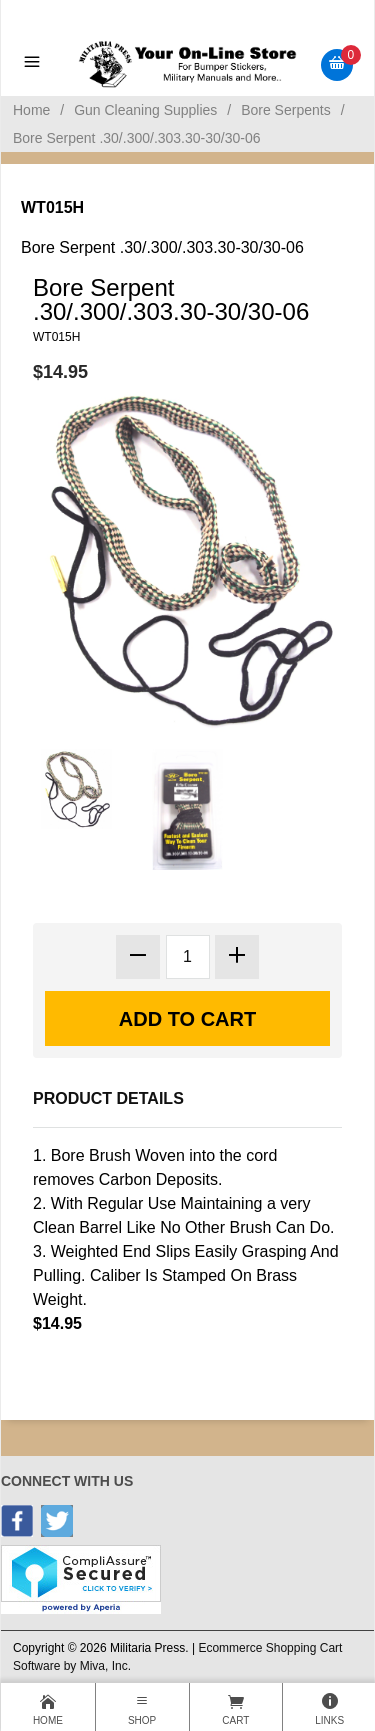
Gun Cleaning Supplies (145, 110)
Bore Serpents (286, 110)
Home (31, 110)
